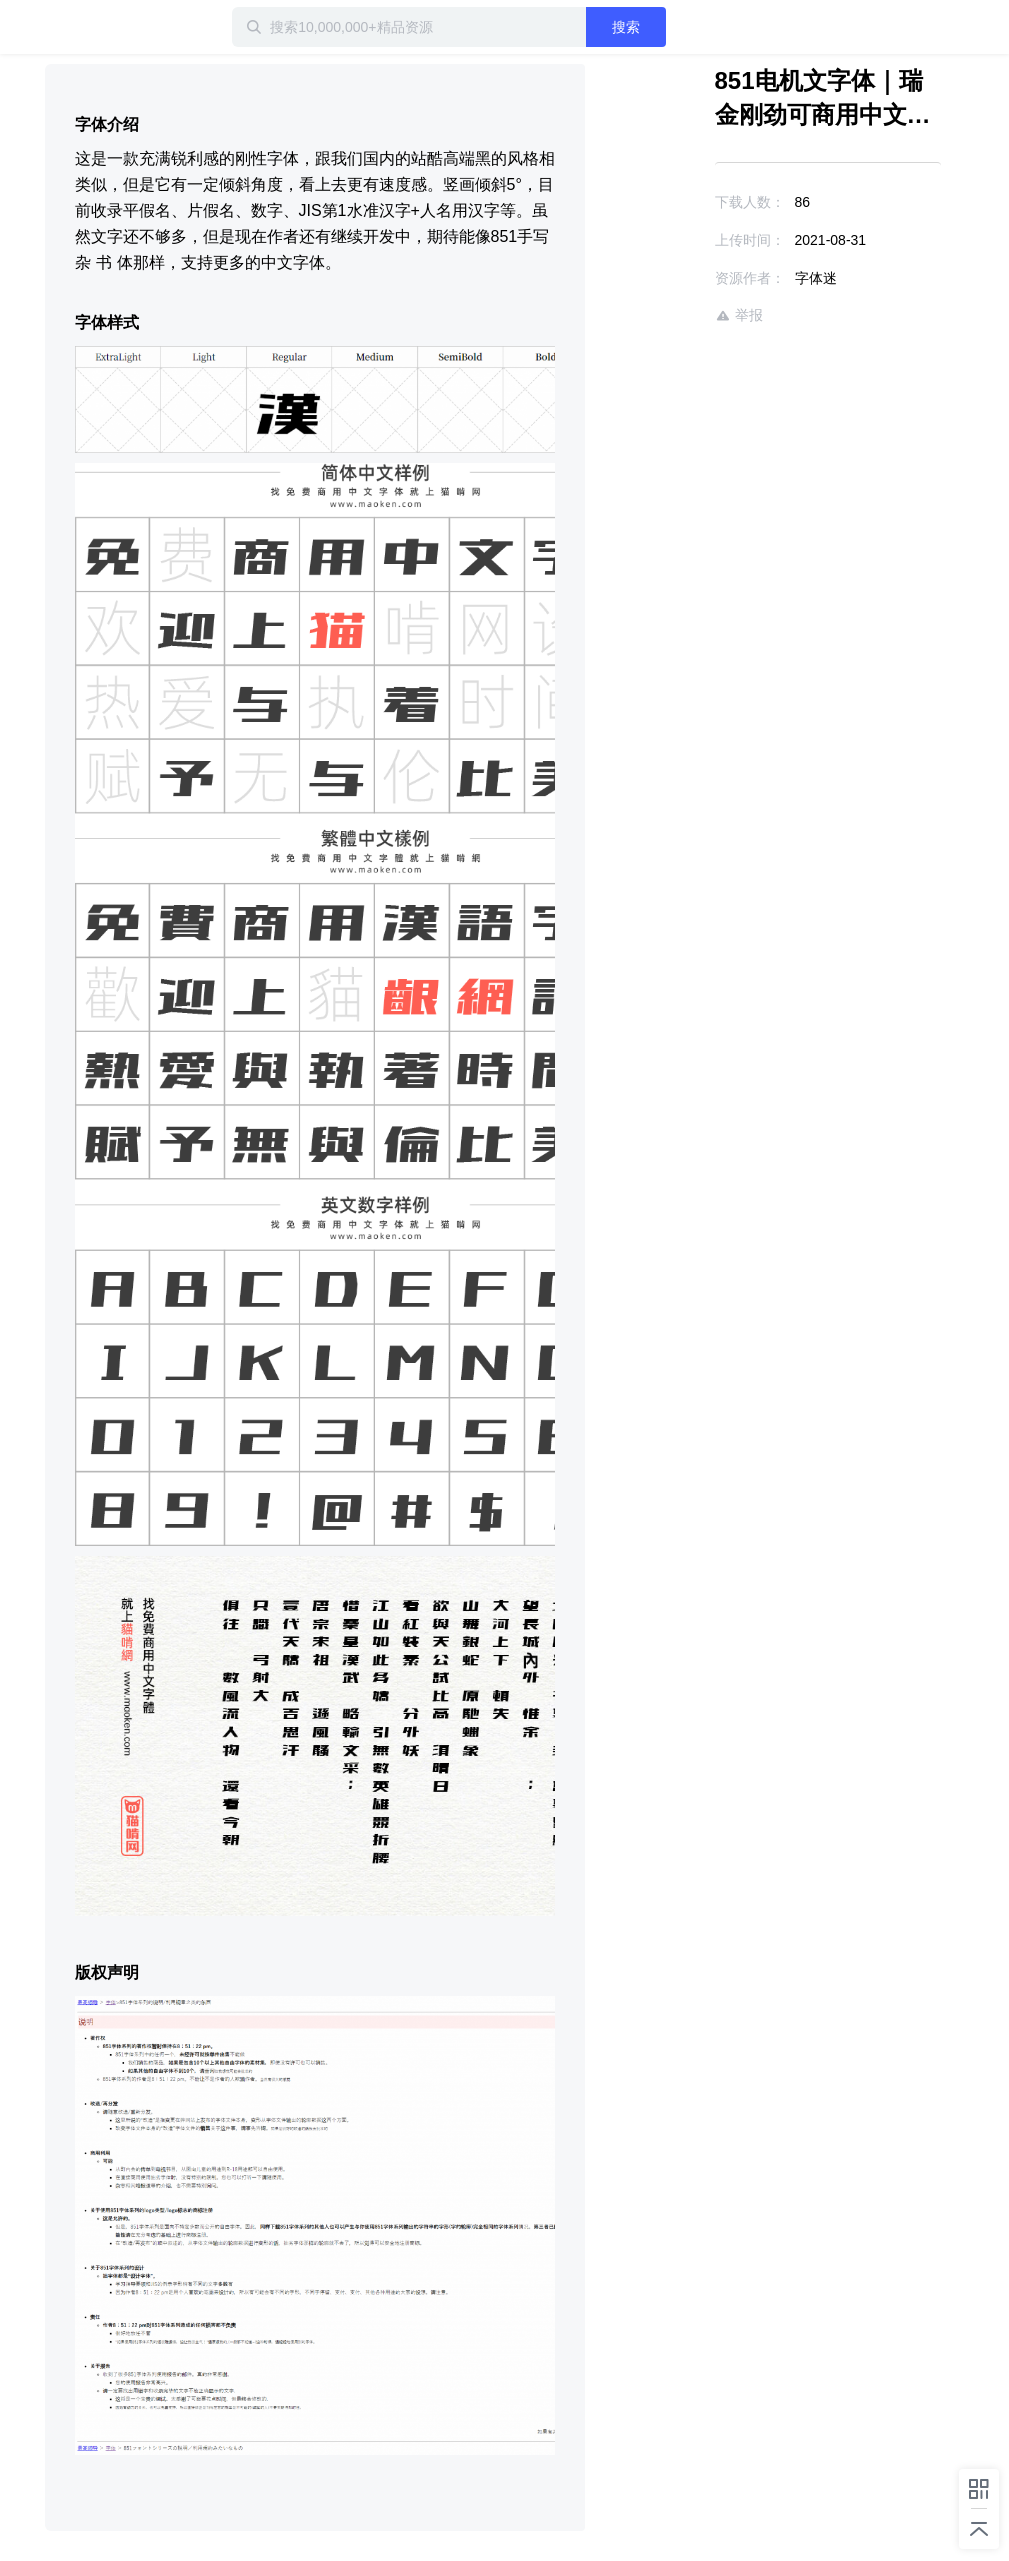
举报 (739, 315)
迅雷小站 (110, 27)
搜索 (626, 27)
